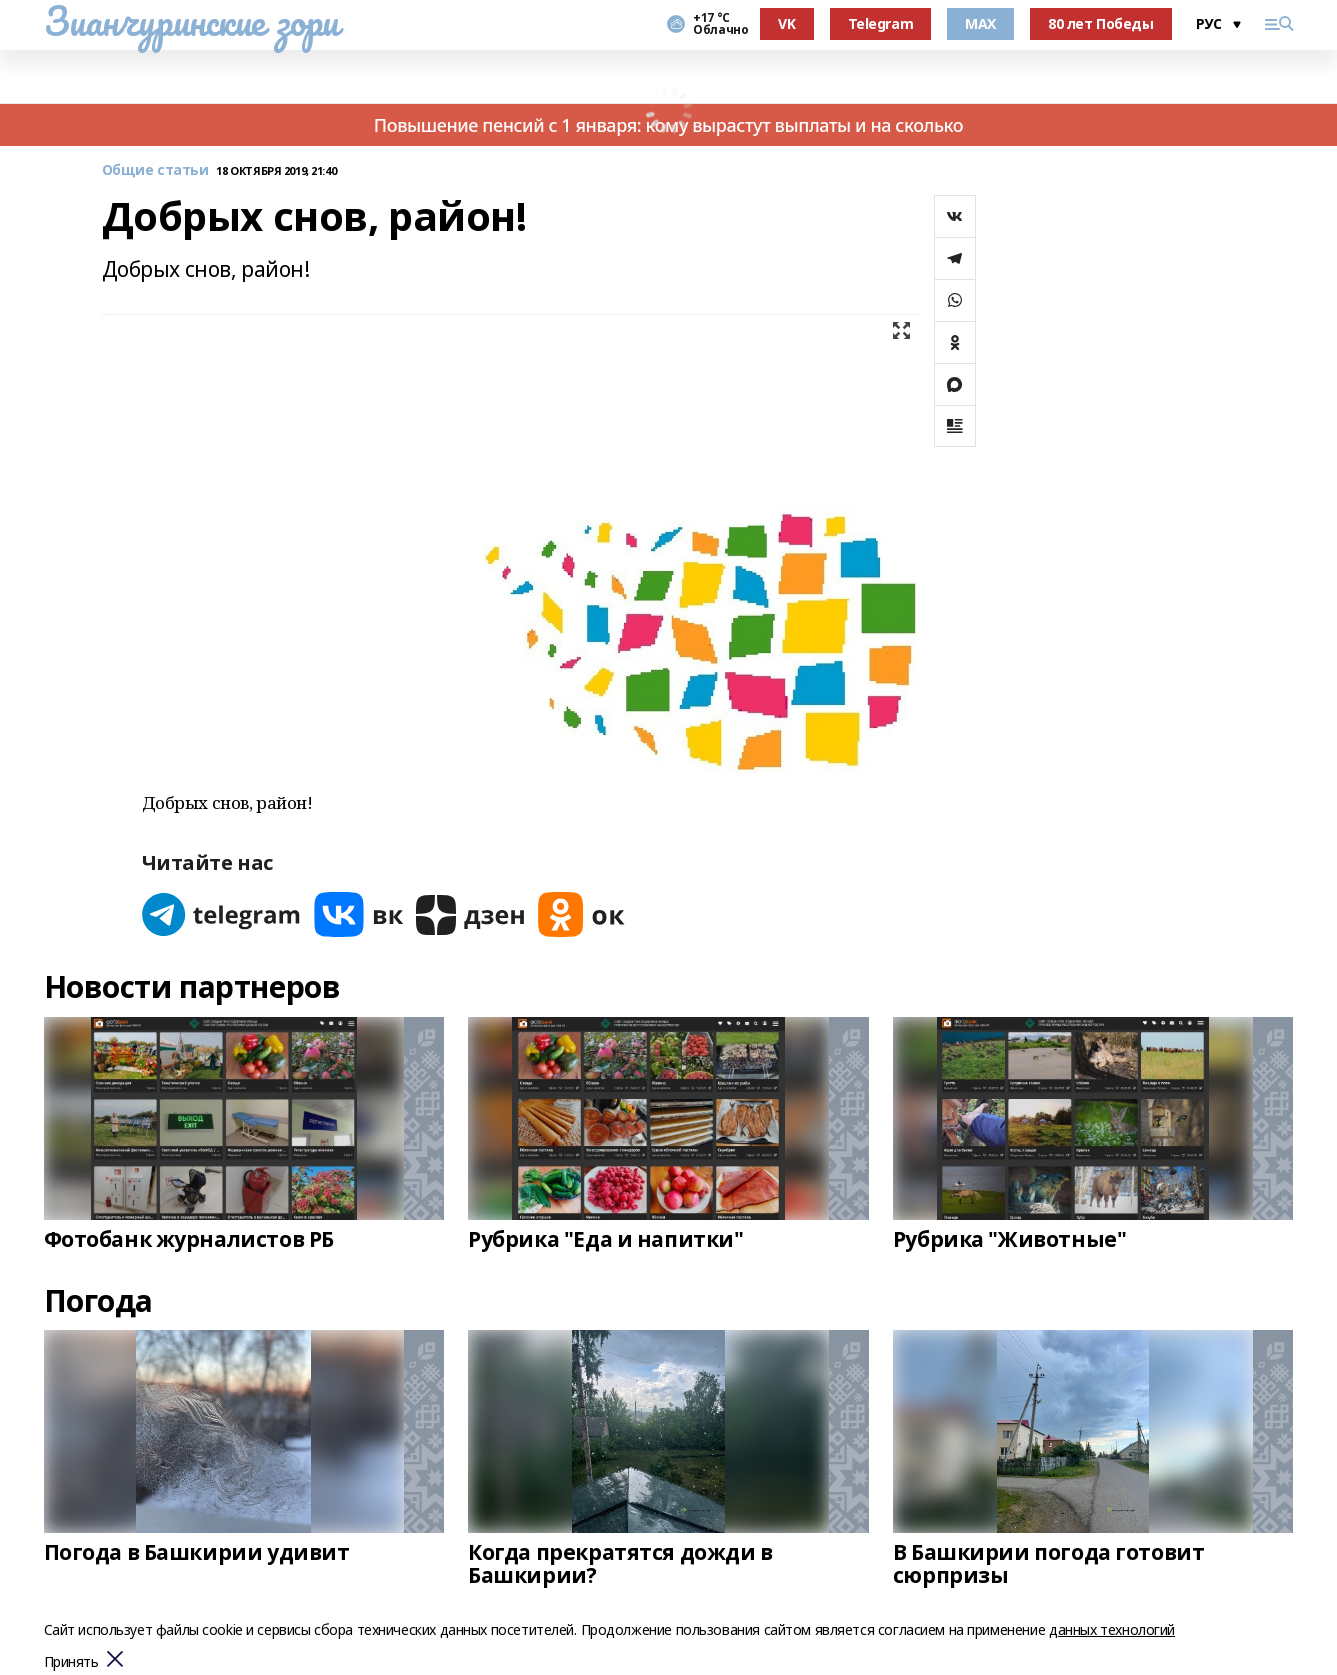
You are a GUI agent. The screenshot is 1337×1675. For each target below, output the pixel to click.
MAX (980, 23)
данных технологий (1112, 1629)
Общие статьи (155, 170)
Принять (71, 1662)
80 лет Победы (1101, 23)
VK (786, 23)
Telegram (881, 23)
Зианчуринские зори (191, 21)
